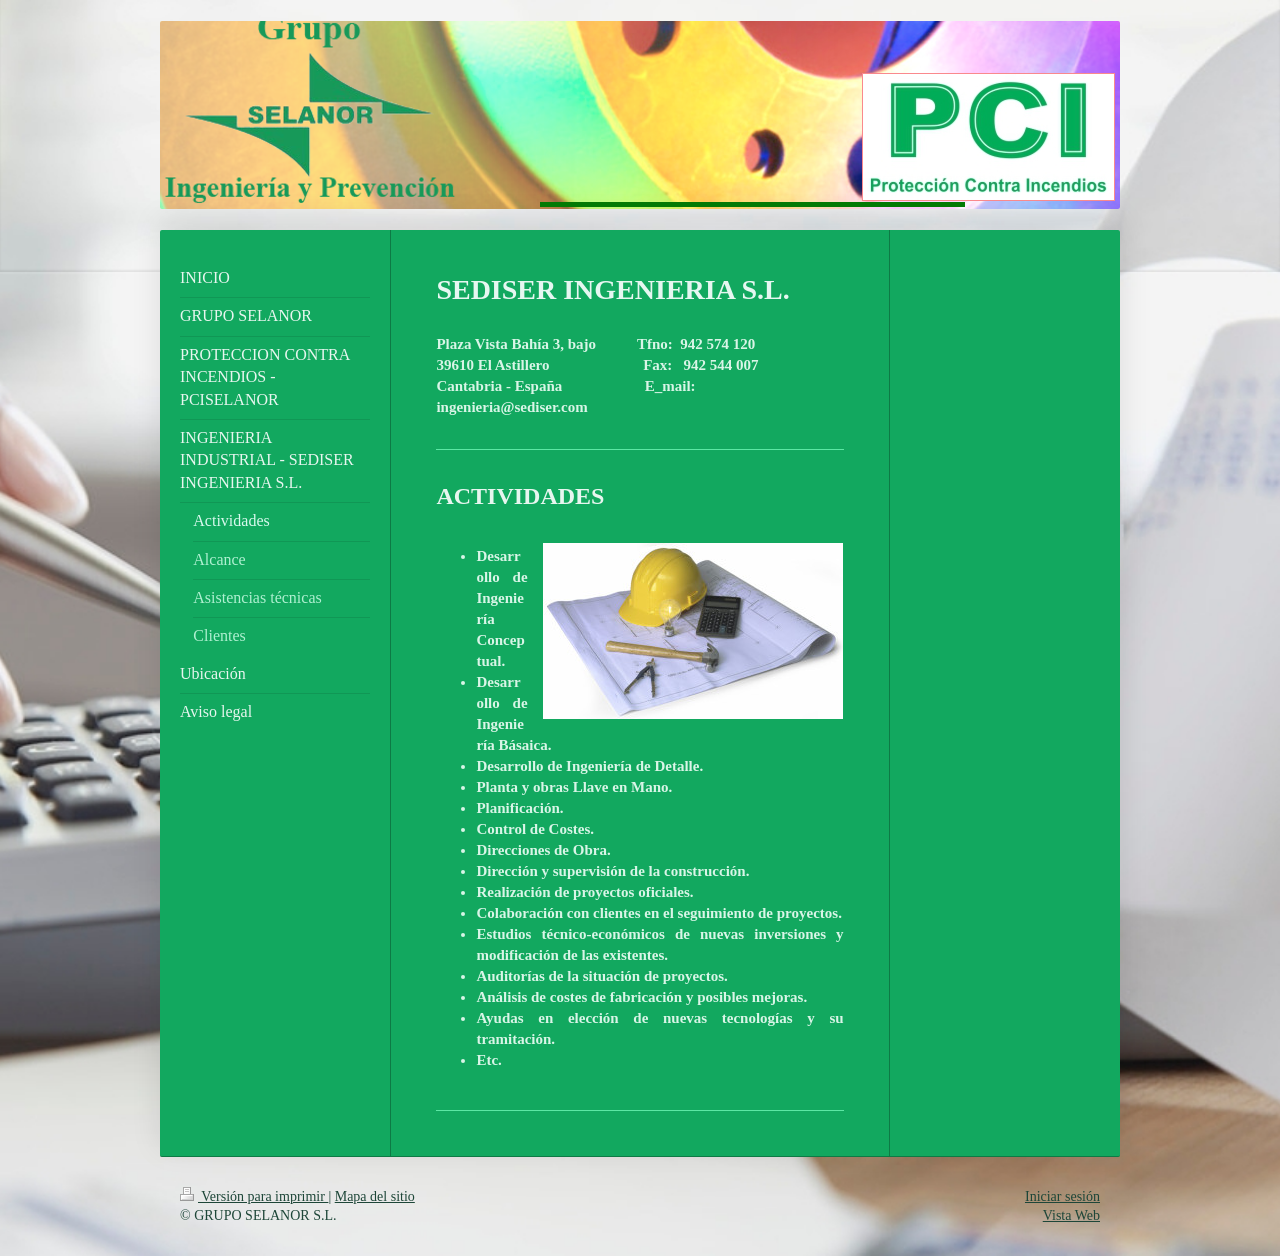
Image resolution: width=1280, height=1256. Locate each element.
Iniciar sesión (1062, 1196)
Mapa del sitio (375, 1196)
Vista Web (1071, 1215)
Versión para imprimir (254, 1196)
